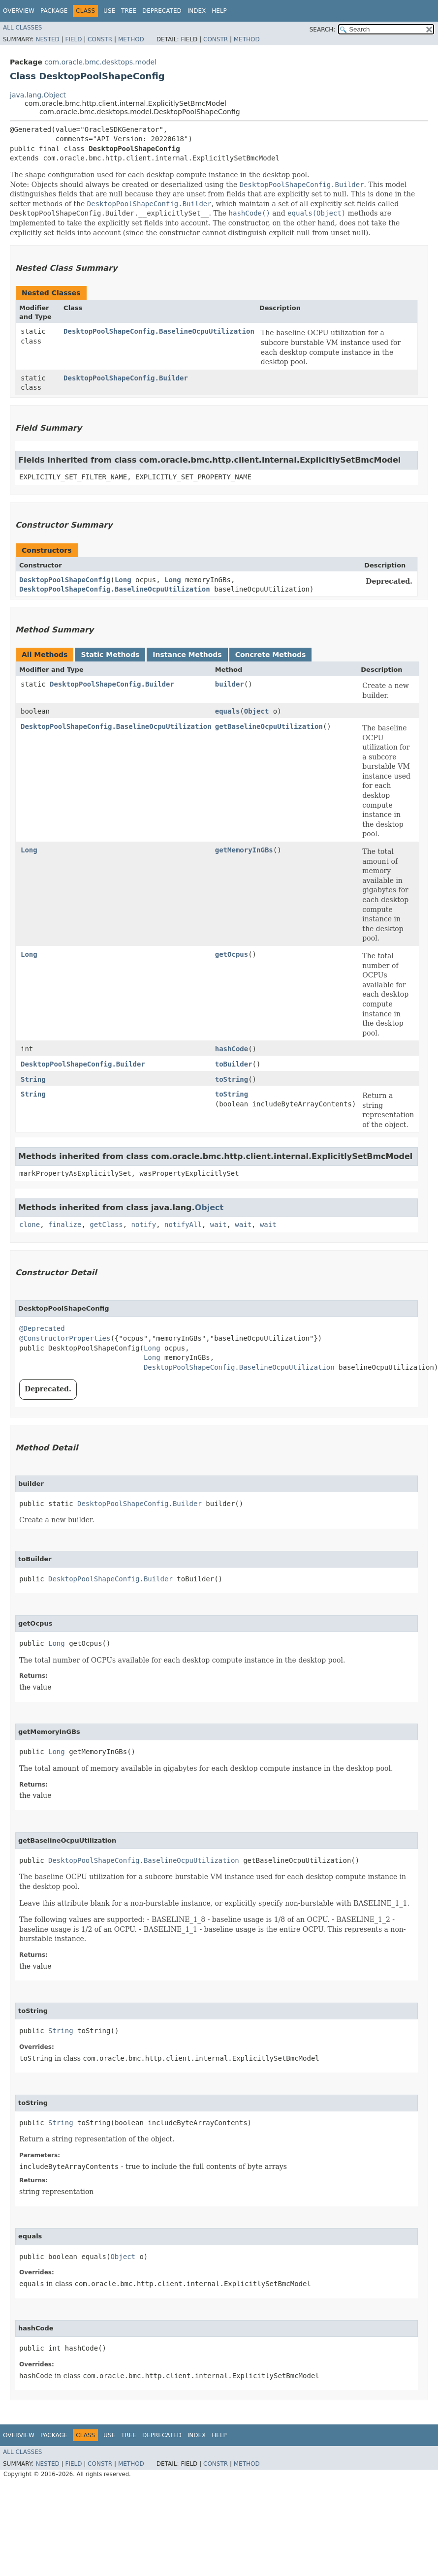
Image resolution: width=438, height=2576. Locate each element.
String (33, 1079)
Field (73, 39)
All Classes (22, 27)
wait (218, 1224)
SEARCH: (323, 29)
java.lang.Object (38, 95)
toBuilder (233, 1064)
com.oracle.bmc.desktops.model (100, 62)
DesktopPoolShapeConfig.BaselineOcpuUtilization (158, 331)
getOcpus (231, 954)
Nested (47, 39)
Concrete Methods (270, 655)
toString (231, 1079)
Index (197, 10)
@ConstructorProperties (64, 1338)
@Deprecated (42, 1328)
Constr (100, 39)
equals (227, 711)
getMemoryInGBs (244, 850)
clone (29, 1224)
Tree (128, 10)
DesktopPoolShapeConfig (64, 580)
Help (219, 10)
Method (131, 39)
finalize (64, 1224)
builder (229, 684)
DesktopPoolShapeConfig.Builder (125, 378)
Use (109, 10)
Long (123, 580)
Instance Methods (187, 655)
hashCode (231, 1049)
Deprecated (162, 10)
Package (53, 10)
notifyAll (183, 1224)
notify (143, 1224)
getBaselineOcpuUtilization (269, 726)
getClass (106, 1224)
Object (256, 711)
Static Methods (110, 655)
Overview (18, 10)
